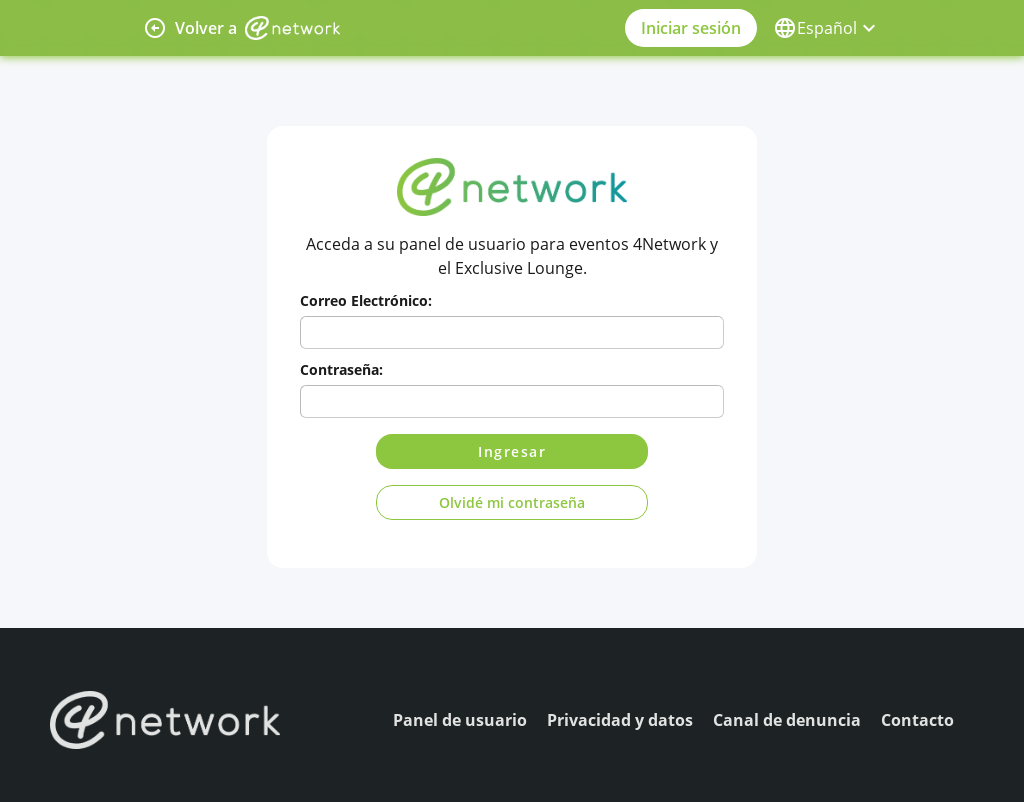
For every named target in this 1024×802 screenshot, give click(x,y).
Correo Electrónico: (366, 300)
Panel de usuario (460, 720)
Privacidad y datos (620, 720)
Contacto (917, 720)
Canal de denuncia (787, 720)
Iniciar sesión (691, 28)
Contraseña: (341, 369)
